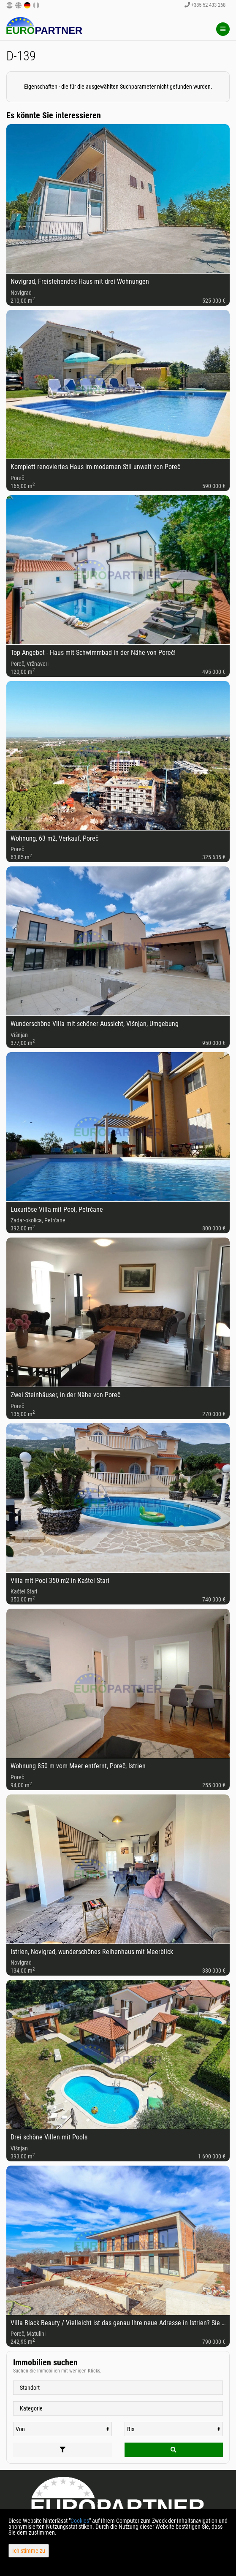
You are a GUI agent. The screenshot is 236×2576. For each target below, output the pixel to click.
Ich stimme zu (28, 2550)
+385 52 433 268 (204, 5)
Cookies (80, 2520)
